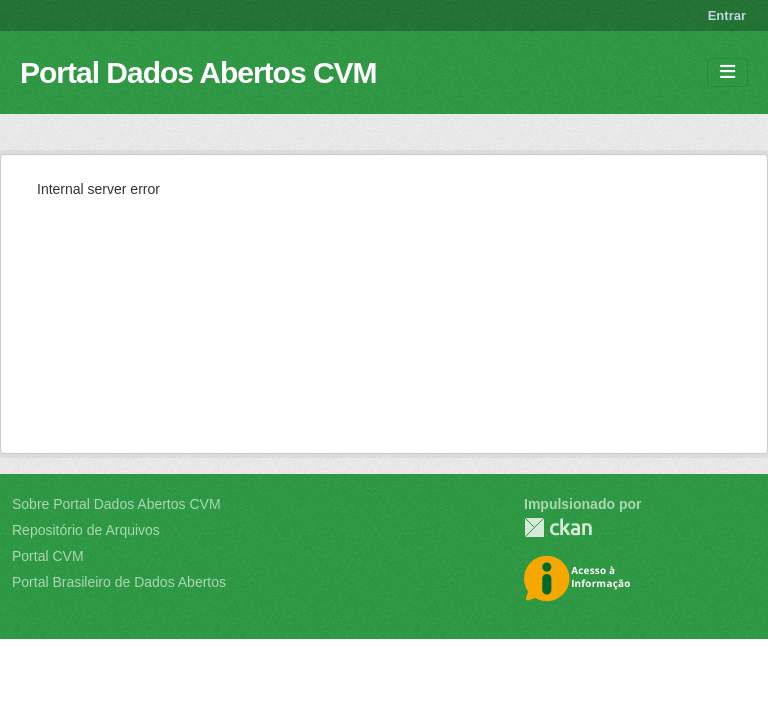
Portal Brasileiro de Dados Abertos (119, 582)
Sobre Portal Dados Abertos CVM (116, 504)
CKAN (558, 527)
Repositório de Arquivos (86, 530)
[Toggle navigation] (727, 72)
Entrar (727, 15)
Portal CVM (48, 556)
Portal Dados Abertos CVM (198, 72)
